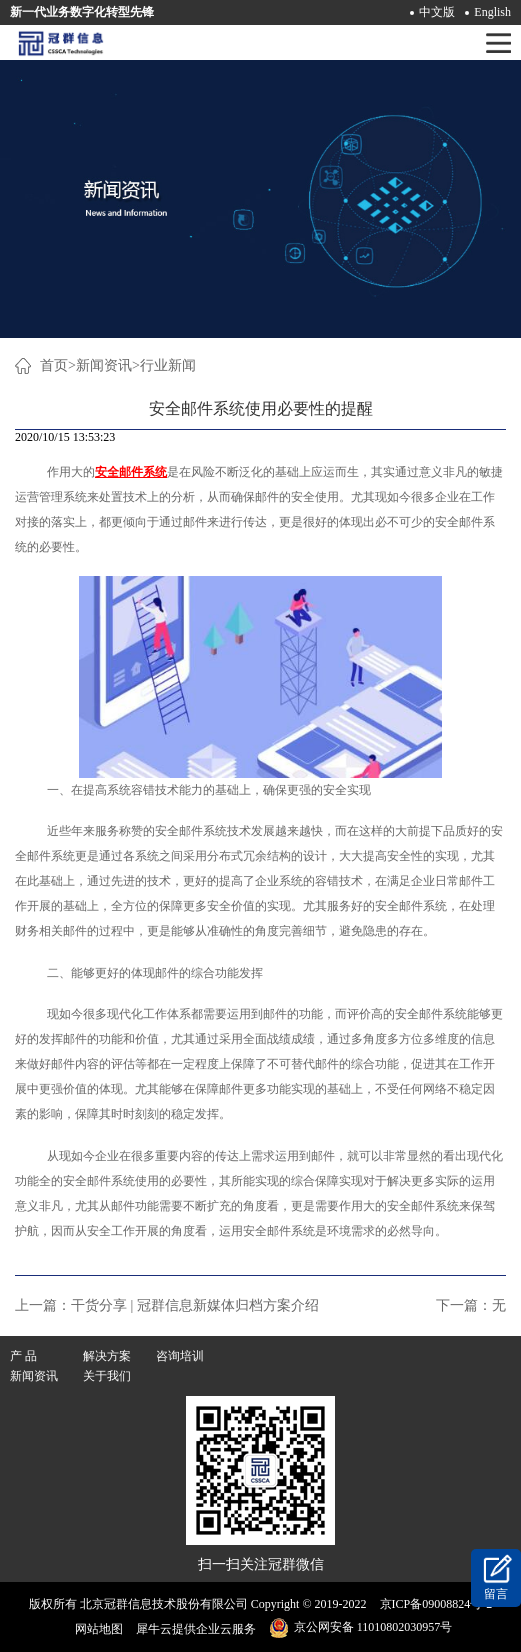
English (492, 12)
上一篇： (167, 1305)
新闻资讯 (104, 365)
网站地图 (96, 1629)
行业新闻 (168, 365)
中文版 (437, 12)
